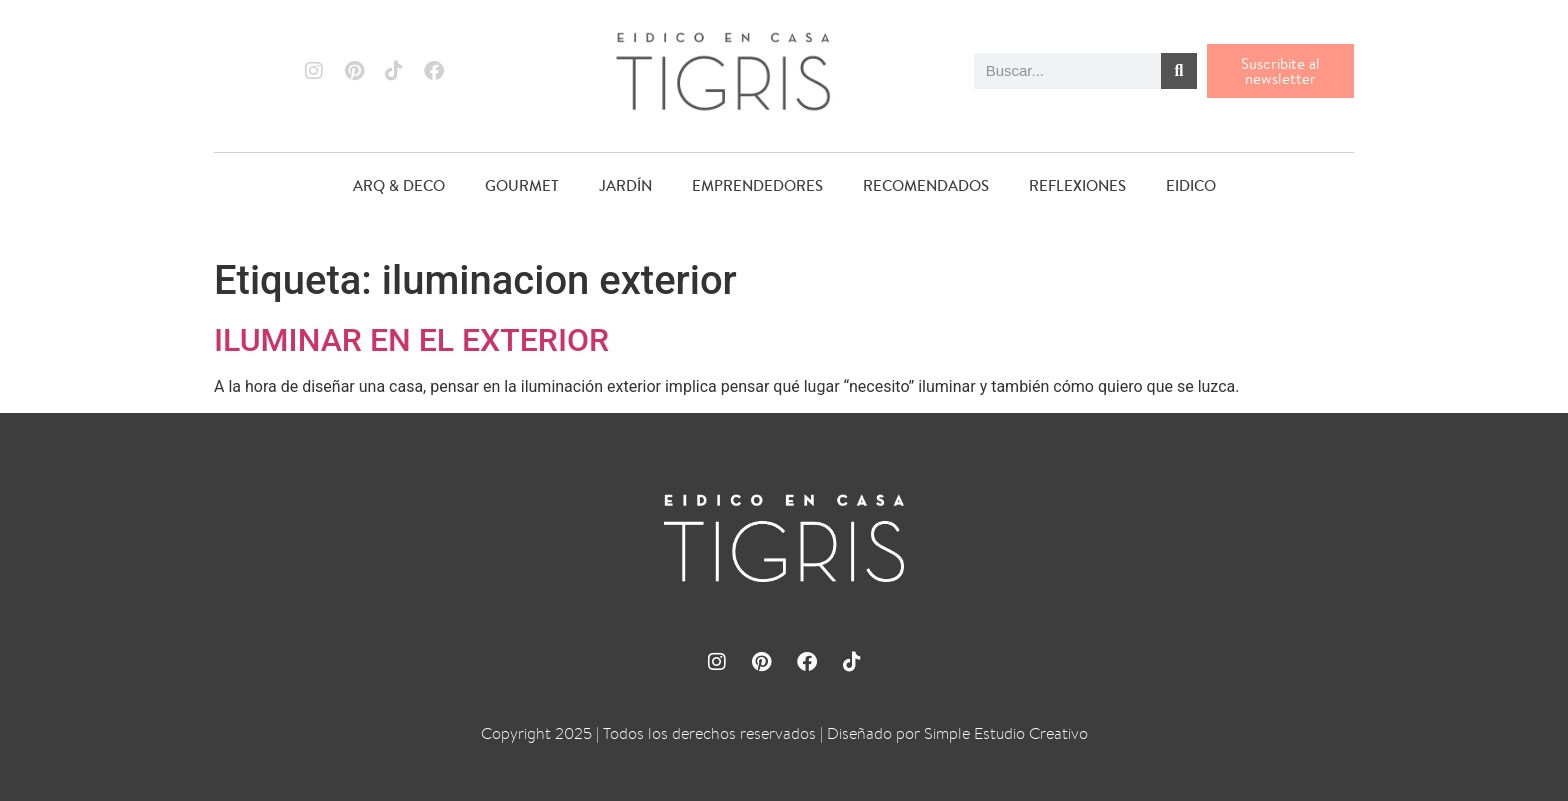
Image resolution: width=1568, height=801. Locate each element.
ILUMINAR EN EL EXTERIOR (411, 340)
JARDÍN (625, 185)
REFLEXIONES (1077, 185)
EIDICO (1191, 185)
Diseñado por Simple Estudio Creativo (957, 733)
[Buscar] (1179, 71)
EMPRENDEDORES (757, 185)
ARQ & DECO (399, 185)
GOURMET (522, 185)
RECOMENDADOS (926, 185)
